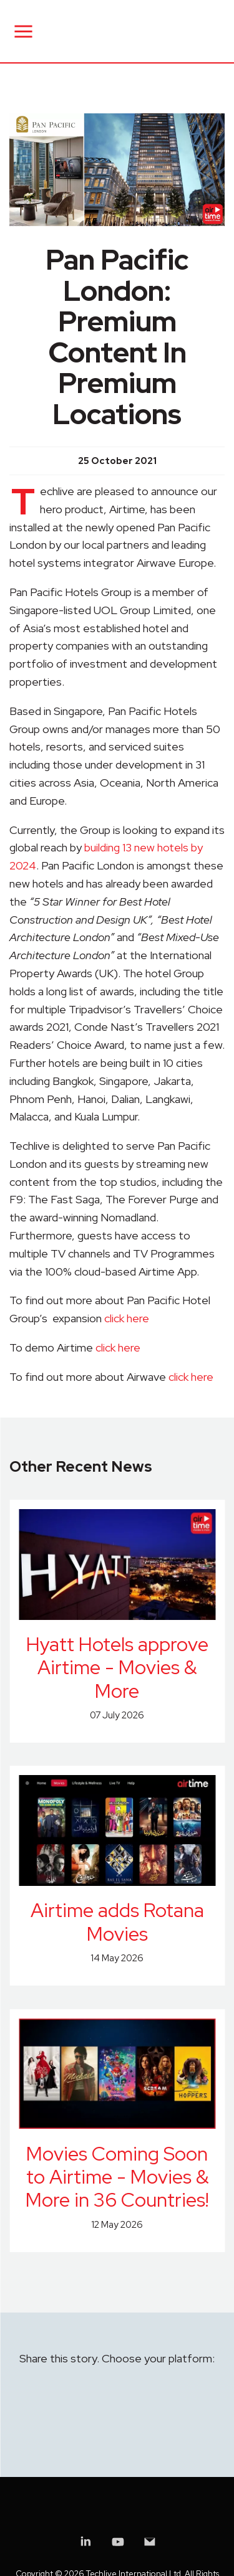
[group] (117, 169)
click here (126, 1318)
